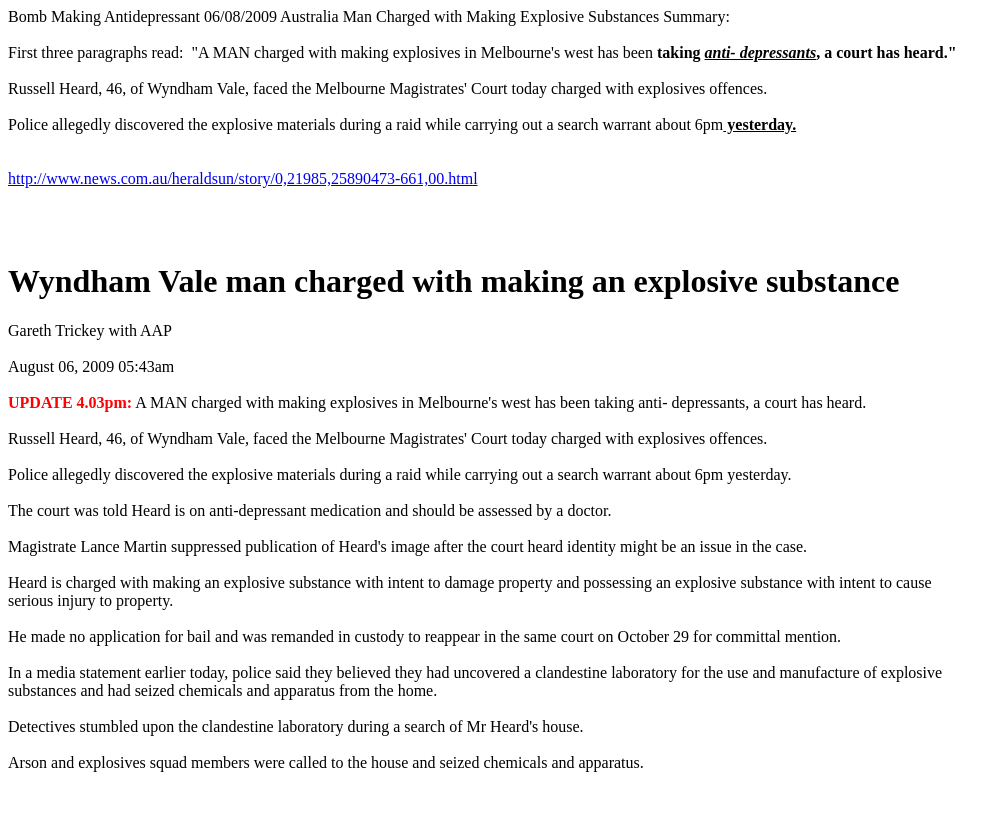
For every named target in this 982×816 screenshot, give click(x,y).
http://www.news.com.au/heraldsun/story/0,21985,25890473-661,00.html (243, 178)
